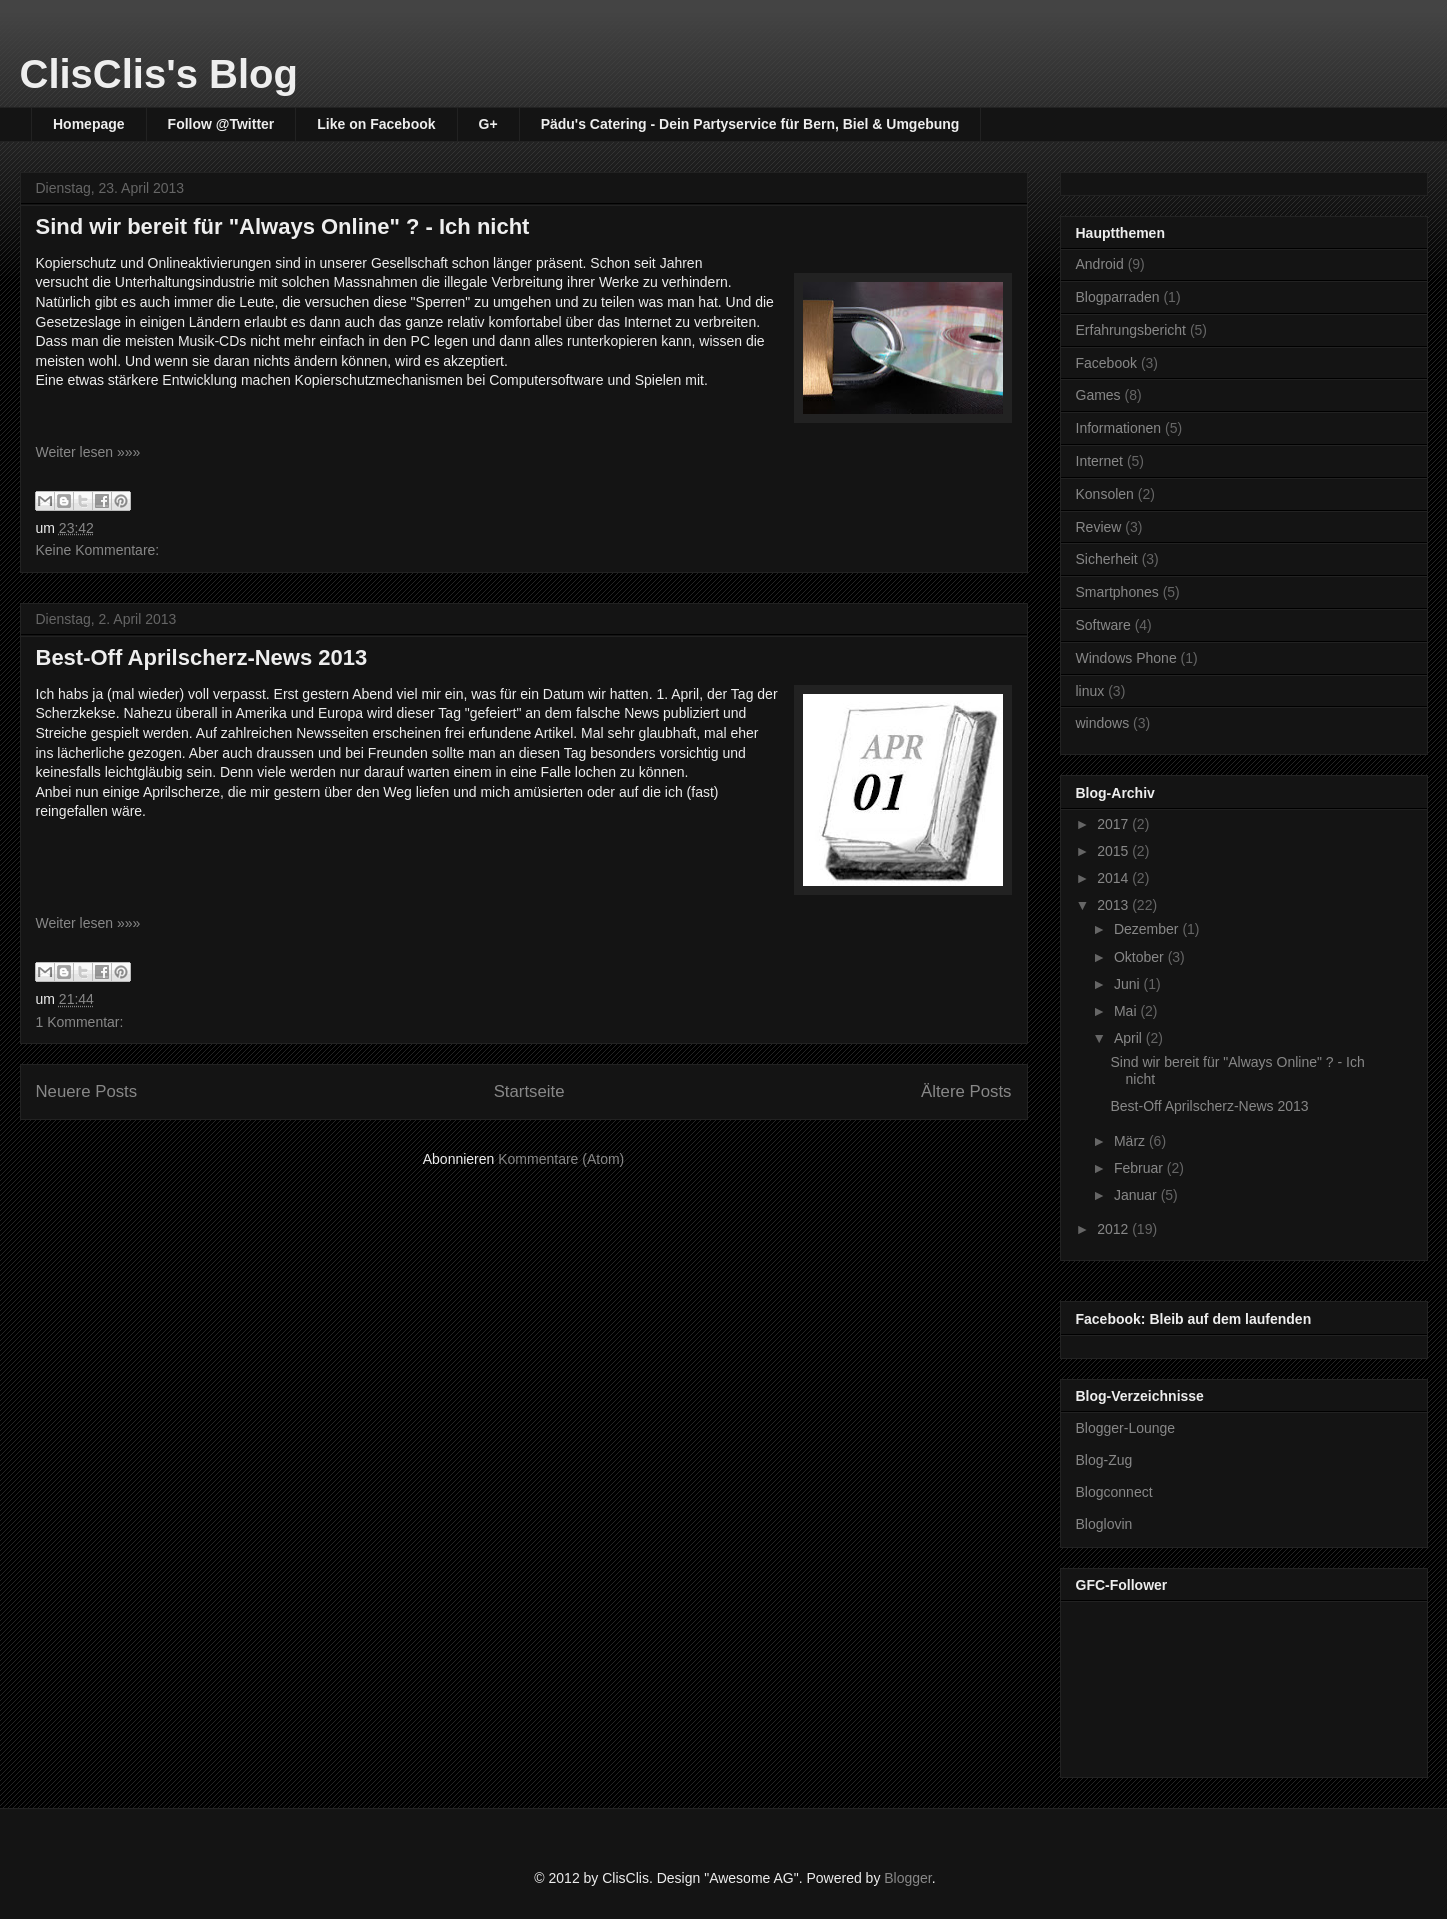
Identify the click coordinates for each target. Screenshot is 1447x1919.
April (1130, 1038)
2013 (1114, 905)
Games (1098, 395)
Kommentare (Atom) (561, 1159)
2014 (1114, 878)
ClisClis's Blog (159, 74)
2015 (1114, 851)
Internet (1099, 461)
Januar (1137, 1195)
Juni (1129, 984)
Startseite (529, 1091)
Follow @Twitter (221, 124)
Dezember (1148, 929)
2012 (1114, 1229)
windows (1103, 723)
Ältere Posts (966, 1091)
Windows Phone (1126, 658)
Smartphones (1117, 592)
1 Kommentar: (80, 1022)
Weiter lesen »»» (88, 452)
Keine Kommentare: (98, 550)
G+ (488, 124)
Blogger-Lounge (1126, 1428)
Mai (1127, 1011)
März (1131, 1141)
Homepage (89, 124)
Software (1103, 625)
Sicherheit (1107, 559)
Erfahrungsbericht (1131, 330)
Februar (1140, 1168)
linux (1090, 691)
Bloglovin (1104, 1524)
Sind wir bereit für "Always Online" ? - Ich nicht (283, 226)
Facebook (1106, 363)
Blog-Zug (1104, 1460)
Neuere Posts (87, 1091)
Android (1100, 264)
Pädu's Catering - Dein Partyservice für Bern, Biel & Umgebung (750, 124)
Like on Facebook (376, 124)
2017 (1114, 824)
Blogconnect (1114, 1492)
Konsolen (1105, 494)
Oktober (1141, 957)
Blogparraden (1118, 297)
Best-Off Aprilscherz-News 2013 (202, 657)
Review (1099, 527)
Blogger (907, 1878)
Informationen (1119, 428)
